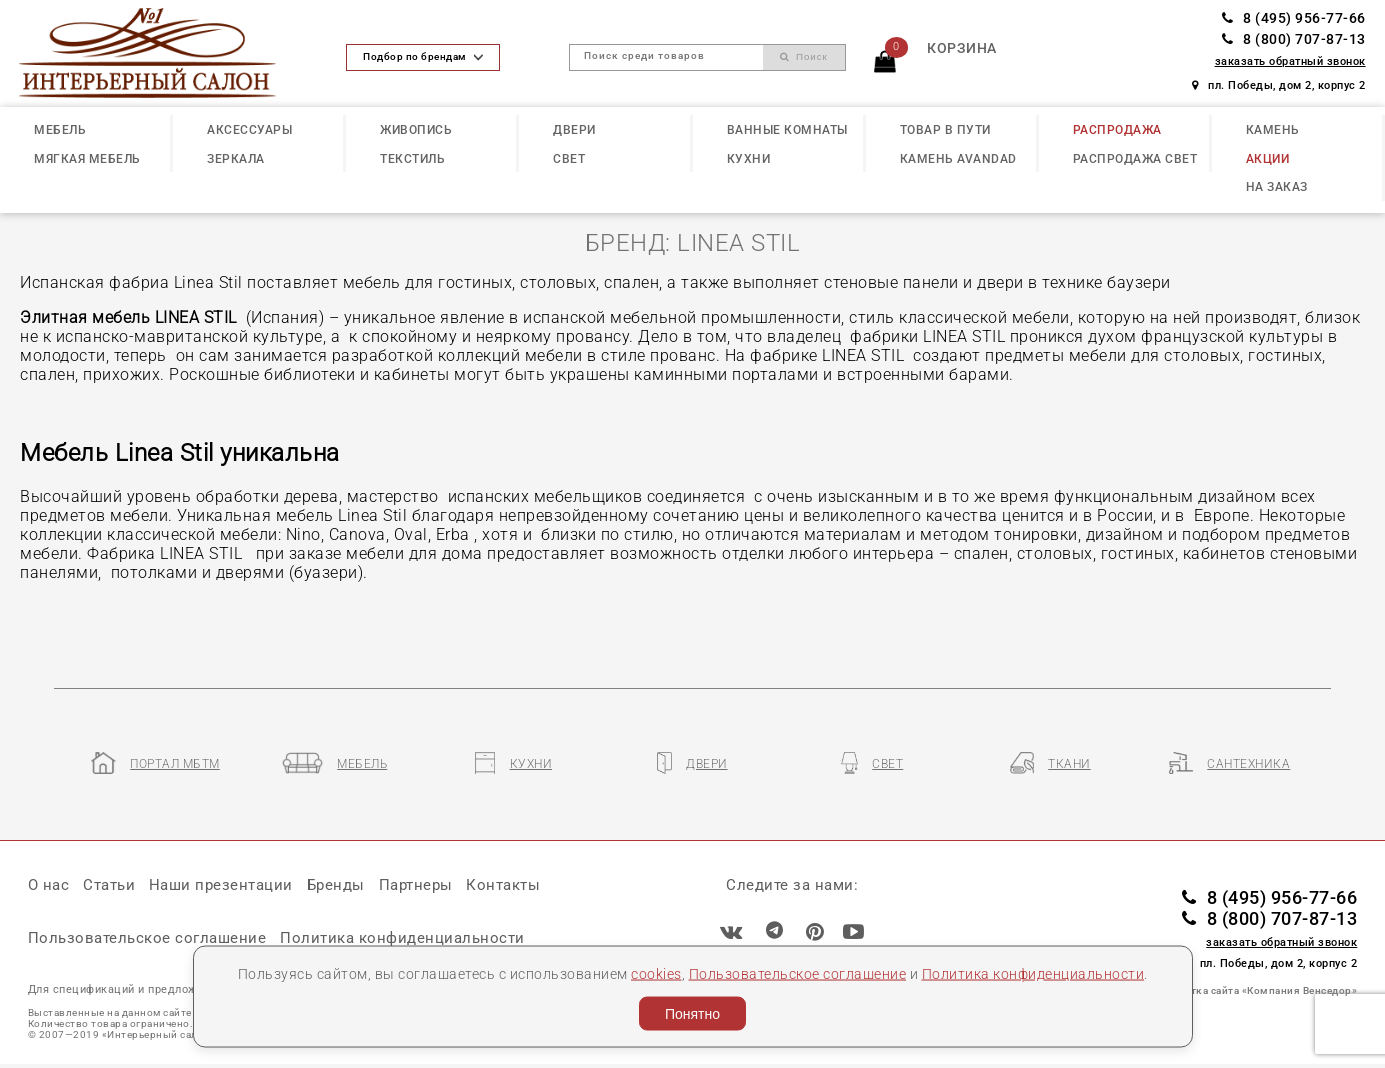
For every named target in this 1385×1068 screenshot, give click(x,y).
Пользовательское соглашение (798, 973)
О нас (49, 885)
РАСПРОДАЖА (1117, 129)
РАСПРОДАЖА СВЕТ (1135, 158)
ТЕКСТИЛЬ (412, 158)
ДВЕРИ (574, 129)
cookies (656, 973)
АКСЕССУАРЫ (249, 129)
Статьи (109, 885)
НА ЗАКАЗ (1277, 186)
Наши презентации (221, 885)
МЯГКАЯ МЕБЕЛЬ (87, 158)
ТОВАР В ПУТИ (945, 129)
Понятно (692, 1014)
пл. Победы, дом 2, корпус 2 (1279, 85)
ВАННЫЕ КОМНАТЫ (787, 129)
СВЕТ (569, 158)
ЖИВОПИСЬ (416, 129)
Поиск (803, 56)
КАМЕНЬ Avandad (958, 158)
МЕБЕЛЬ (60, 129)
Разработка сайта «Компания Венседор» (1252, 990)
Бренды (336, 885)
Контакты (503, 885)
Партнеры (416, 885)
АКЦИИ (1268, 158)
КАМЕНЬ (1273, 129)
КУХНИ (749, 158)
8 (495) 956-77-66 (1294, 18)
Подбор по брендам (422, 56)
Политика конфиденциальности (1033, 973)
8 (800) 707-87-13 (1294, 39)
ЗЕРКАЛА (236, 158)
